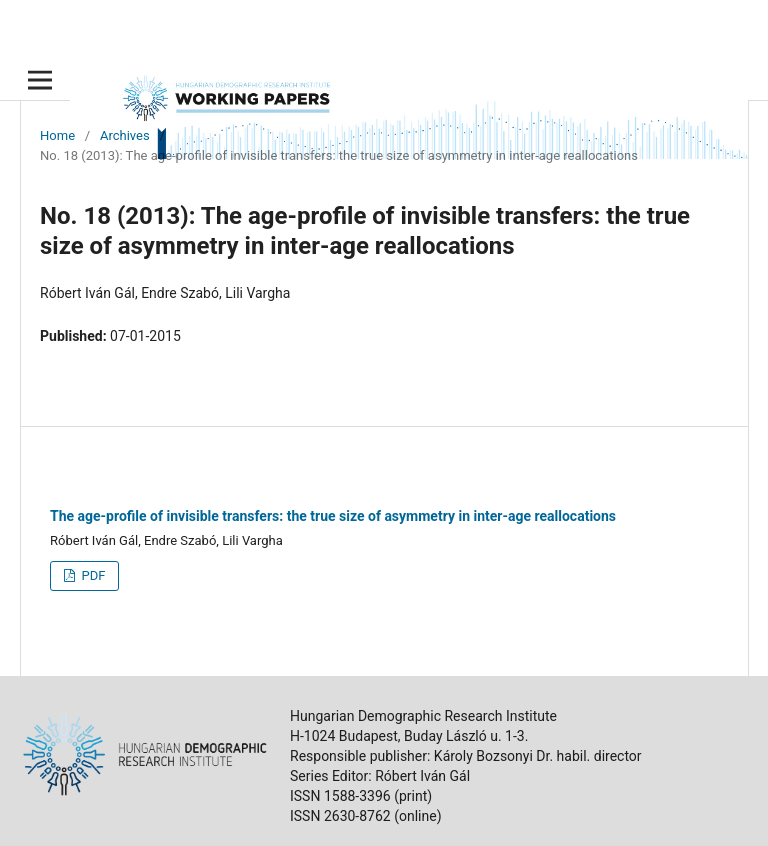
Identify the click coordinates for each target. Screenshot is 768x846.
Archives (125, 135)
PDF (91, 575)
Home (57, 135)
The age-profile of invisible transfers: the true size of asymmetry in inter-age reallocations (333, 516)
